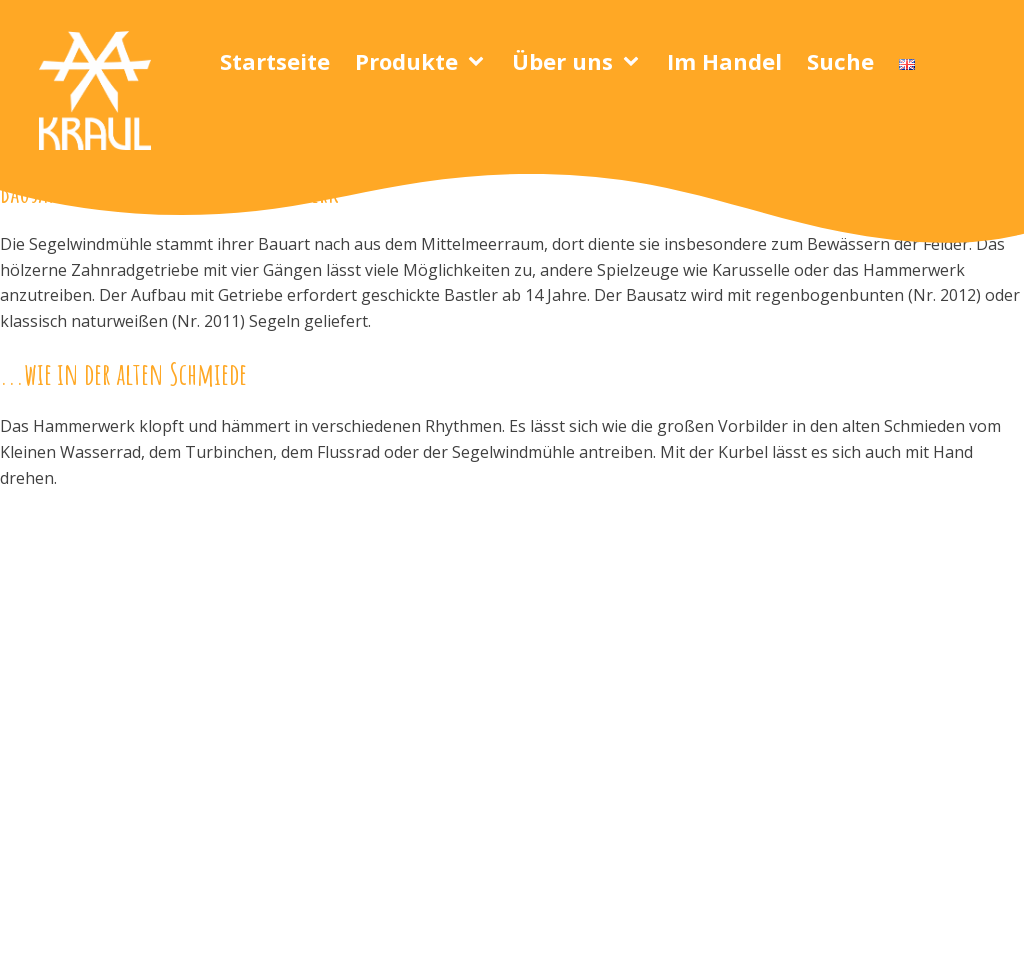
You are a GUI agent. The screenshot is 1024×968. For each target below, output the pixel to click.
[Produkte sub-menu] (480, 62)
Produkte (406, 61)
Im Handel (724, 61)
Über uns (562, 61)
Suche (840, 61)
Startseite (275, 61)
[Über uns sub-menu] (635, 62)
